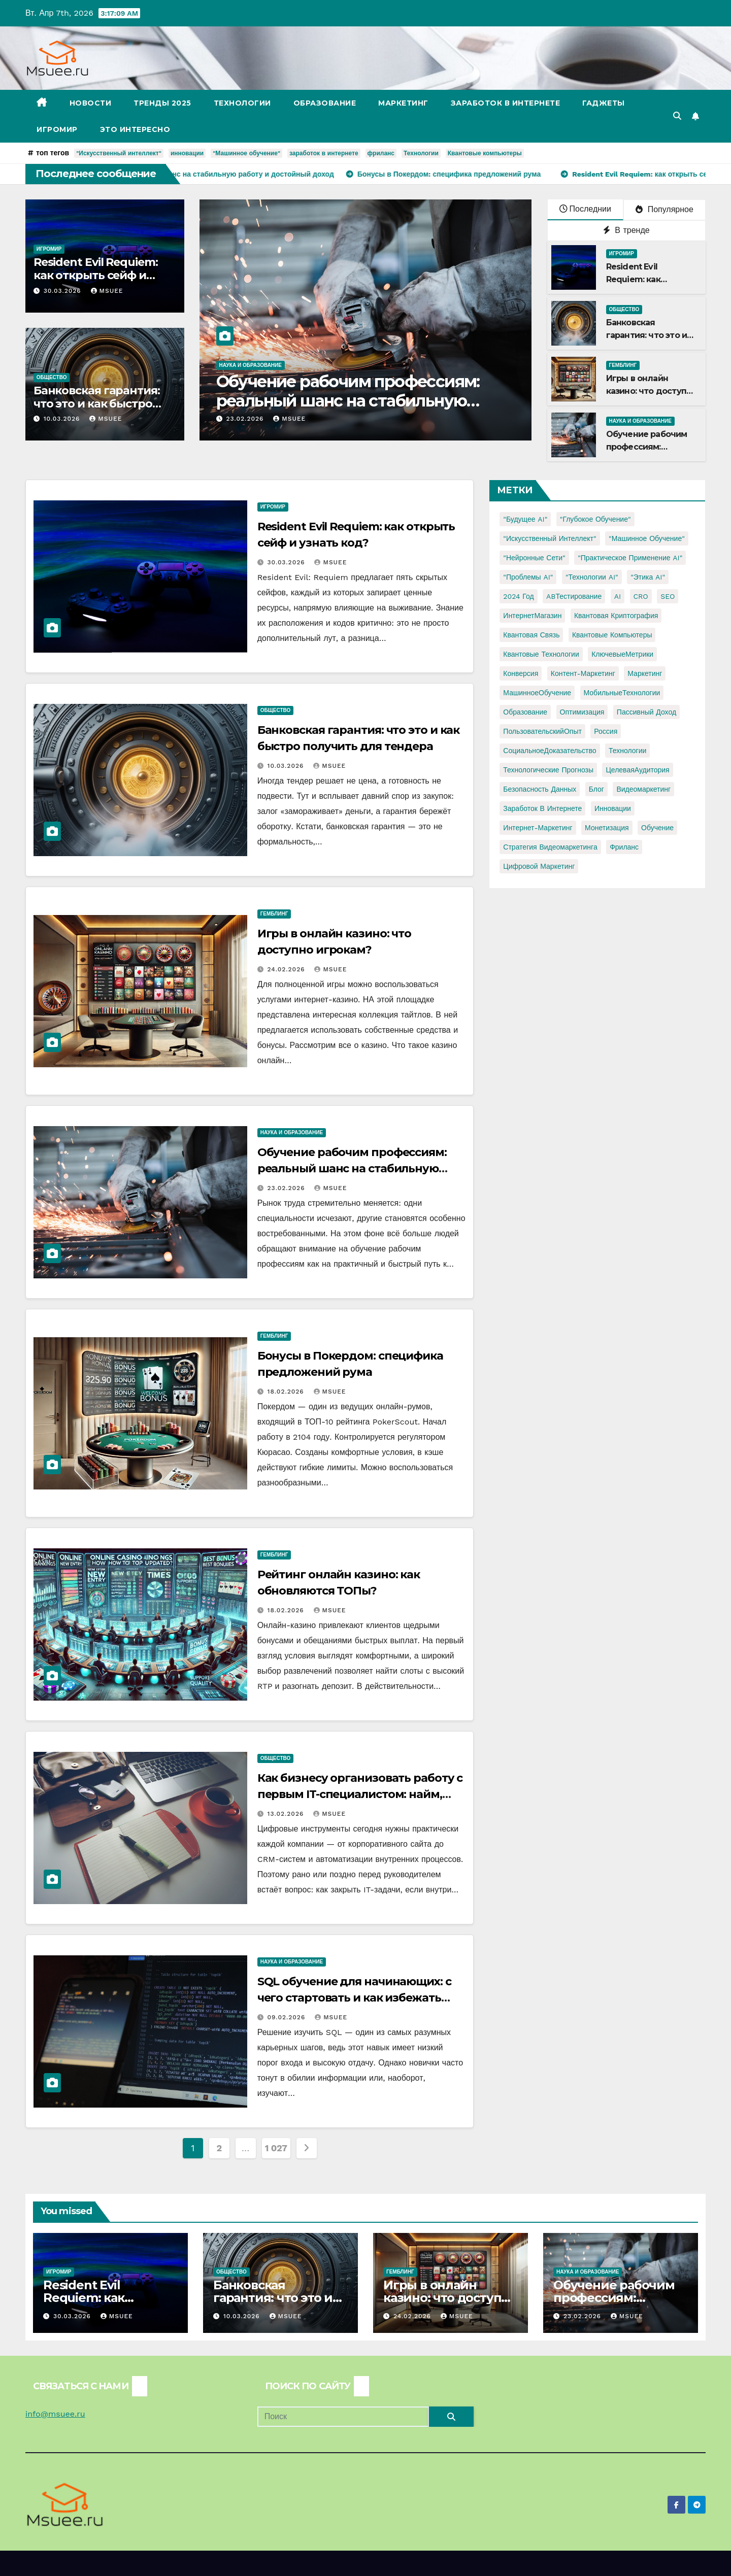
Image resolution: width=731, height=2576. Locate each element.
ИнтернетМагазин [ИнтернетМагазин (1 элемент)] (532, 616)
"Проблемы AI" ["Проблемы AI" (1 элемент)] (528, 577)
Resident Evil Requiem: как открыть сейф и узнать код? (96, 275)
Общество (52, 377)
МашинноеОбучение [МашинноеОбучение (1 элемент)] (537, 693)
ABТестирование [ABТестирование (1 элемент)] (574, 596)
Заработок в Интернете (505, 103)
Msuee (107, 290)
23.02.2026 (246, 418)
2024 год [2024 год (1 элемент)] (518, 596)
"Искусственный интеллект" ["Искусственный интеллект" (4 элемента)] (549, 538)
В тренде (626, 230)
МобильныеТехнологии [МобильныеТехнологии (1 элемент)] (622, 693)
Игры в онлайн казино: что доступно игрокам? (651, 391)
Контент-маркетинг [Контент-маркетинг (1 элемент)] (583, 673)
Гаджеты (603, 103)
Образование (324, 103)
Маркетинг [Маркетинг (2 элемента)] (644, 673)
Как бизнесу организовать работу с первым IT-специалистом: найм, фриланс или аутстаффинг (360, 1794)
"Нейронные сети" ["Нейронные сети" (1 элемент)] (534, 558)
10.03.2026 (63, 418)
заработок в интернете (323, 153)
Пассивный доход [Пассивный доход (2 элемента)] (646, 712)
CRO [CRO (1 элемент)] (641, 596)
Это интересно (135, 129)
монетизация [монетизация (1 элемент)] (607, 828)
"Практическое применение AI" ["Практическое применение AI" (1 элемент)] (630, 558)
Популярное (664, 209)
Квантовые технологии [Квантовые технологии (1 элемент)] (541, 654)
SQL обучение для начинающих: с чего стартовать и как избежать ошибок (354, 1998)
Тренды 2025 (162, 103)
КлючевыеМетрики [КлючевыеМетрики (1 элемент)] (622, 654)
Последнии (585, 209)
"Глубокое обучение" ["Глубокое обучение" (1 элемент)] (595, 519)
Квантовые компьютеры (485, 153)
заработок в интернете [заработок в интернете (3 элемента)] (542, 808)
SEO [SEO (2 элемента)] (667, 596)
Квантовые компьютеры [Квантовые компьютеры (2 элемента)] (612, 635)
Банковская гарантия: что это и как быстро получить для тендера (99, 404)
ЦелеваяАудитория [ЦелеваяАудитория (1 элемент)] (637, 770)
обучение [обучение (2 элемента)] (657, 828)
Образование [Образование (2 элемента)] (525, 712)
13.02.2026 (287, 1813)
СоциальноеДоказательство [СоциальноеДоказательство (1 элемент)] (549, 751)
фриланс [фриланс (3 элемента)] (624, 847)
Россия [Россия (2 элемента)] (605, 731)
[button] (677, 116)
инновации (187, 153)
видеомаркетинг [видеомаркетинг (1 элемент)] (643, 789)
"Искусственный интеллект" (118, 153)
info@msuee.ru (55, 2414)
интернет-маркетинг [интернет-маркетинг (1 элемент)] (537, 828)
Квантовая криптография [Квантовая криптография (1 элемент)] (616, 616)
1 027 (276, 2148)
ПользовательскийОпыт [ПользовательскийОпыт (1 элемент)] (542, 731)
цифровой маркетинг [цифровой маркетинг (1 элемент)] (539, 866)
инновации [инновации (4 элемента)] (612, 808)
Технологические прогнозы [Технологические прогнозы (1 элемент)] (548, 770)
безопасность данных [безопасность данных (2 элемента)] (539, 789)
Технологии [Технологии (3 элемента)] (627, 751)
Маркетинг (403, 103)
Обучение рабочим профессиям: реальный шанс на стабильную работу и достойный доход (348, 400)
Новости (91, 103)
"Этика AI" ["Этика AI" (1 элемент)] (647, 577)
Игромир (57, 129)
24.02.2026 (288, 969)
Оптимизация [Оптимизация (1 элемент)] (582, 712)
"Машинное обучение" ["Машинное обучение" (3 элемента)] (647, 538)
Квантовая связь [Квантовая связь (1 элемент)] (531, 635)
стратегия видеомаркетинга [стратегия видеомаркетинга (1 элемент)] (550, 847)
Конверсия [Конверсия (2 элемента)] (520, 673)
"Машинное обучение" (246, 153)
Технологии (242, 103)
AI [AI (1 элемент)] (617, 596)
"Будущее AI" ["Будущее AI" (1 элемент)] (525, 519)
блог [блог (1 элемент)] (596, 789)
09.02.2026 (288, 2017)
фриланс (381, 153)
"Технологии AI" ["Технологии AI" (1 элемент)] (592, 577)
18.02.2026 (287, 1391)
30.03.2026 (64, 290)
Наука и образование (250, 365)
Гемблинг (623, 365)
